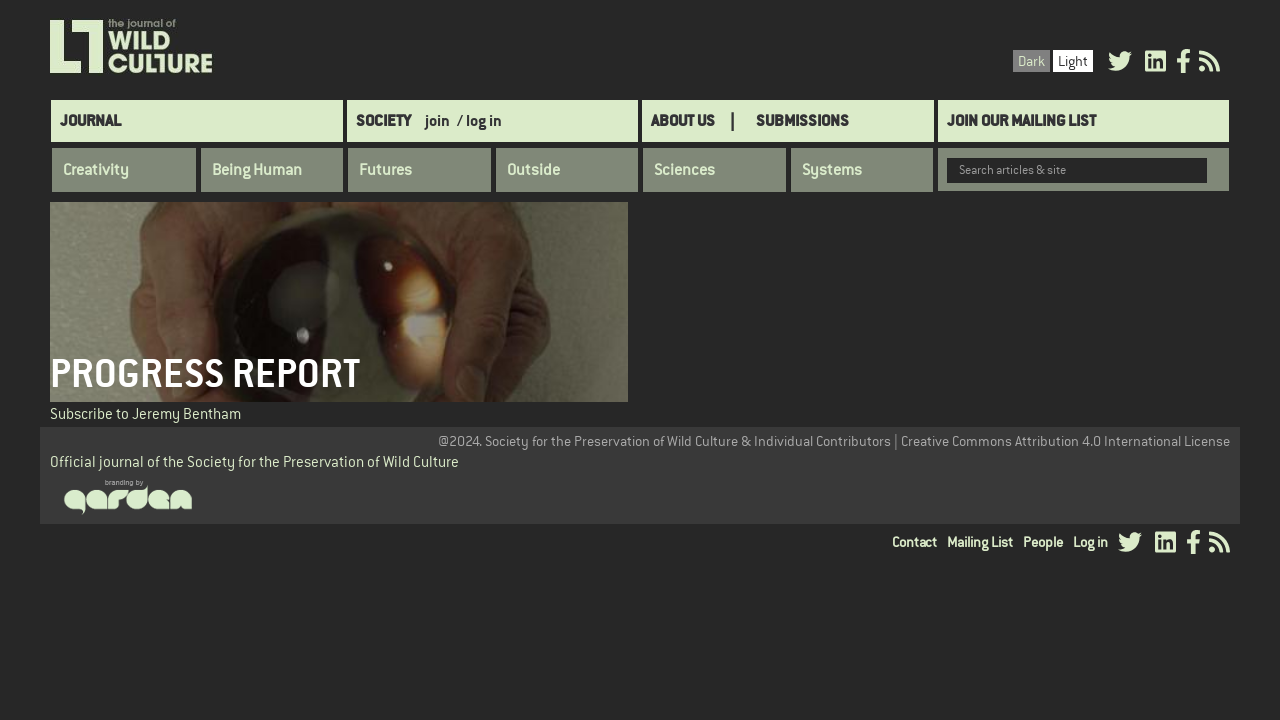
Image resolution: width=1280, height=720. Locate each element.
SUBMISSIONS (802, 120)
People (1043, 542)
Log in (1090, 542)
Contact (914, 542)
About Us (683, 120)
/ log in (479, 120)
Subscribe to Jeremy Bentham (145, 413)
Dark (1031, 61)
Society (383, 120)
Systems (832, 170)
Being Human (257, 170)
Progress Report (205, 373)
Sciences (684, 170)
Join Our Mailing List (1021, 120)
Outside (533, 170)
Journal (90, 120)
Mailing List (980, 542)
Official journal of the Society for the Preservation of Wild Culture (254, 461)
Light (1073, 61)
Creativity (96, 170)
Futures (385, 170)
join (437, 120)
